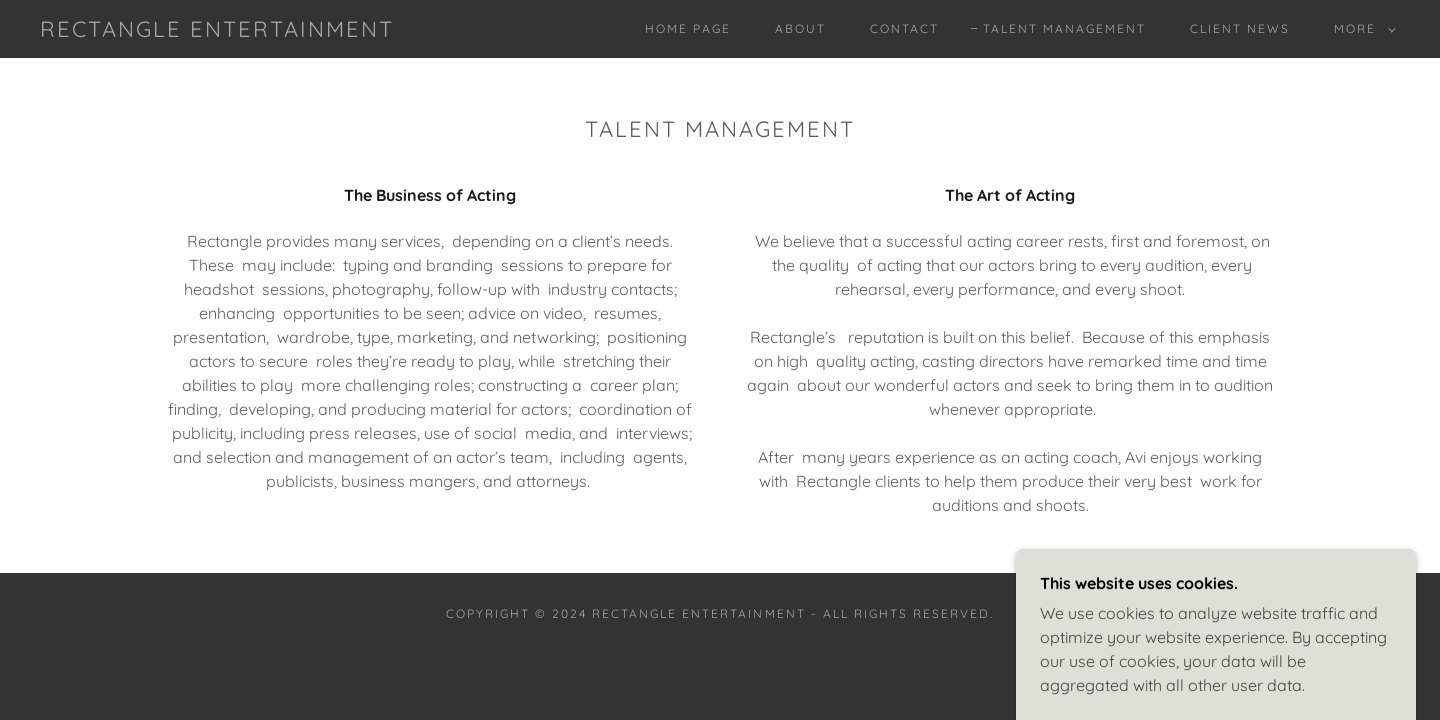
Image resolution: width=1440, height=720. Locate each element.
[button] (1361, 29)
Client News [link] (1240, 28)
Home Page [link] (688, 28)
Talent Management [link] (1064, 28)
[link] (217, 31)
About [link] (800, 28)
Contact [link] (904, 28)
